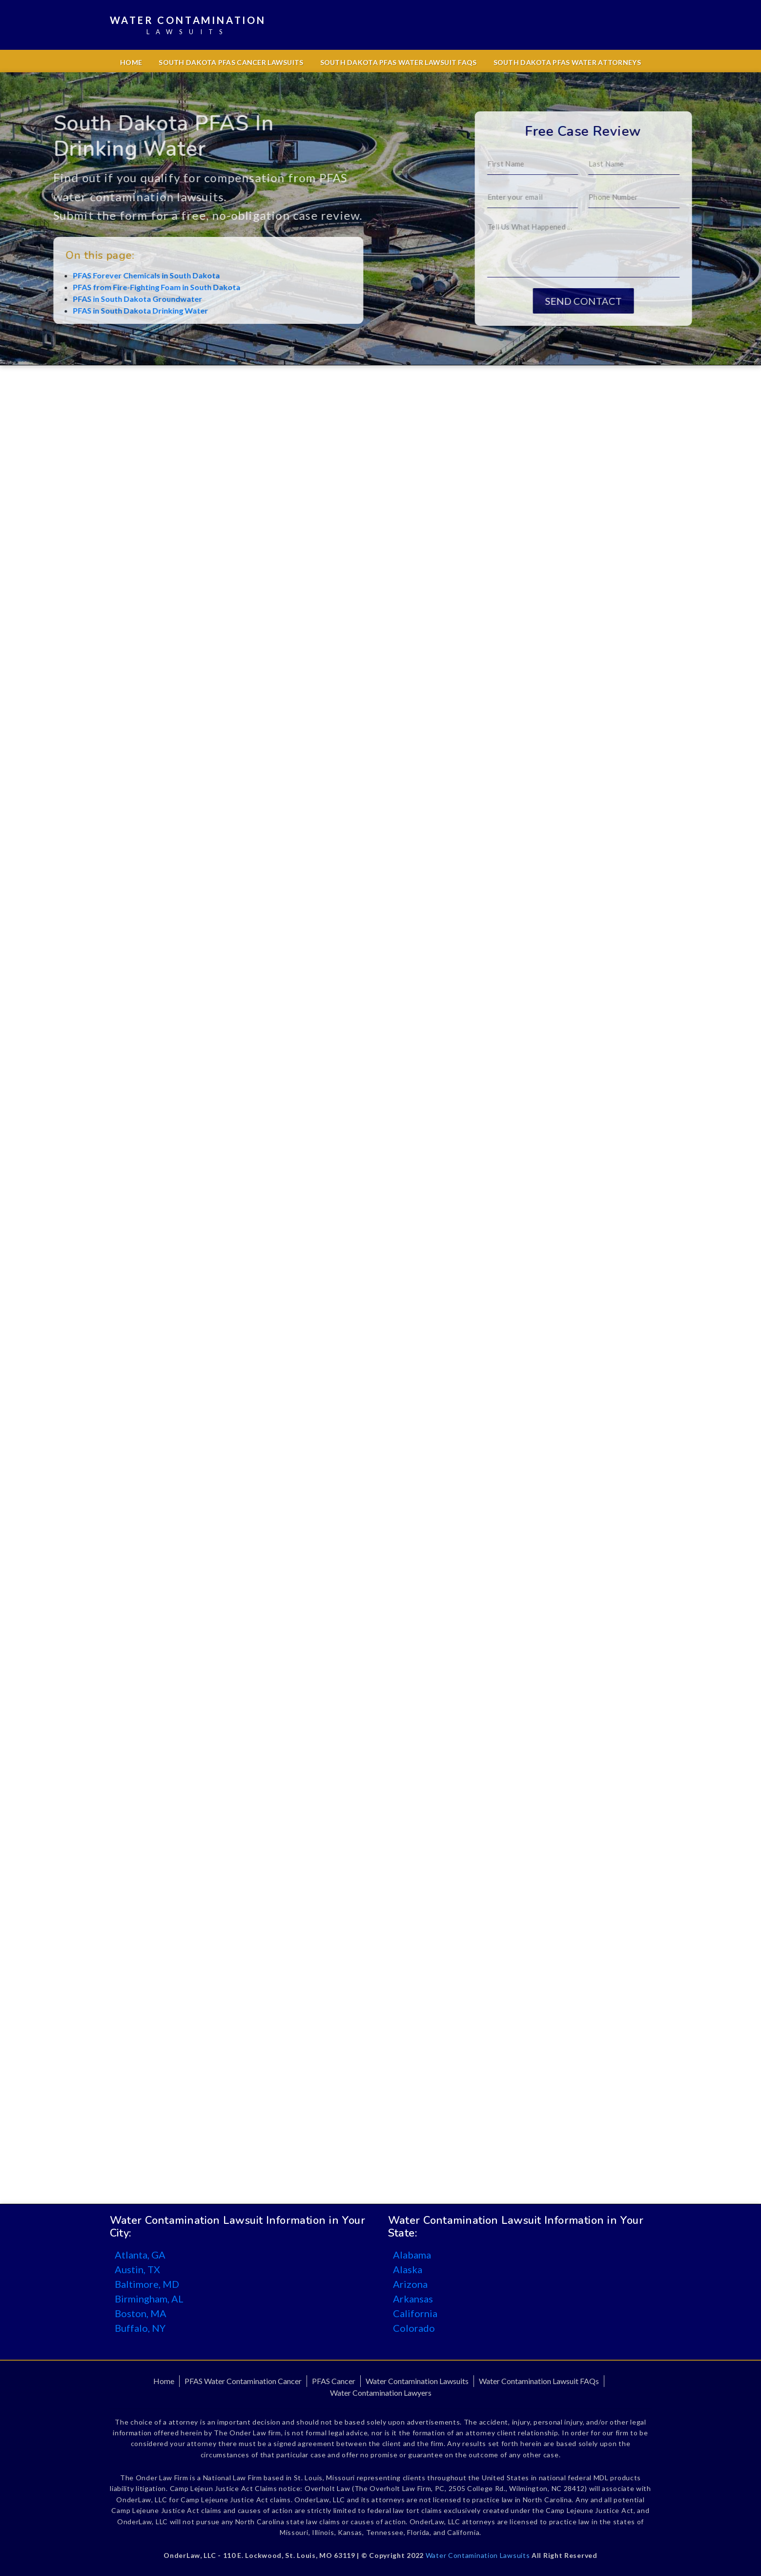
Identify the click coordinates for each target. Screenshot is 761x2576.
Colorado (414, 2328)
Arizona (410, 2284)
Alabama (412, 2254)
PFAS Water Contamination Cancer (243, 2381)
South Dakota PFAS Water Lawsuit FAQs (398, 62)
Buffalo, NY (140, 2328)
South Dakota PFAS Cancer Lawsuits (231, 62)
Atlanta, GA (140, 2254)
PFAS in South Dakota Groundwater (94, 298)
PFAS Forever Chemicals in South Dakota (103, 275)
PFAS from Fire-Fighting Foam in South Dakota (113, 287)
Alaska (407, 2269)
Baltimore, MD (147, 2284)
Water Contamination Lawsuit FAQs (539, 2381)
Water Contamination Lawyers (381, 2392)
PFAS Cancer (333, 2381)
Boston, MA (140, 2313)
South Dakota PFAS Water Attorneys (567, 62)
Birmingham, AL (149, 2298)
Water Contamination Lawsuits (417, 2381)
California (415, 2313)
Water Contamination (188, 25)
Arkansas (413, 2298)
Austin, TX (137, 2269)
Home (131, 62)
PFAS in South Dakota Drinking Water (97, 310)
